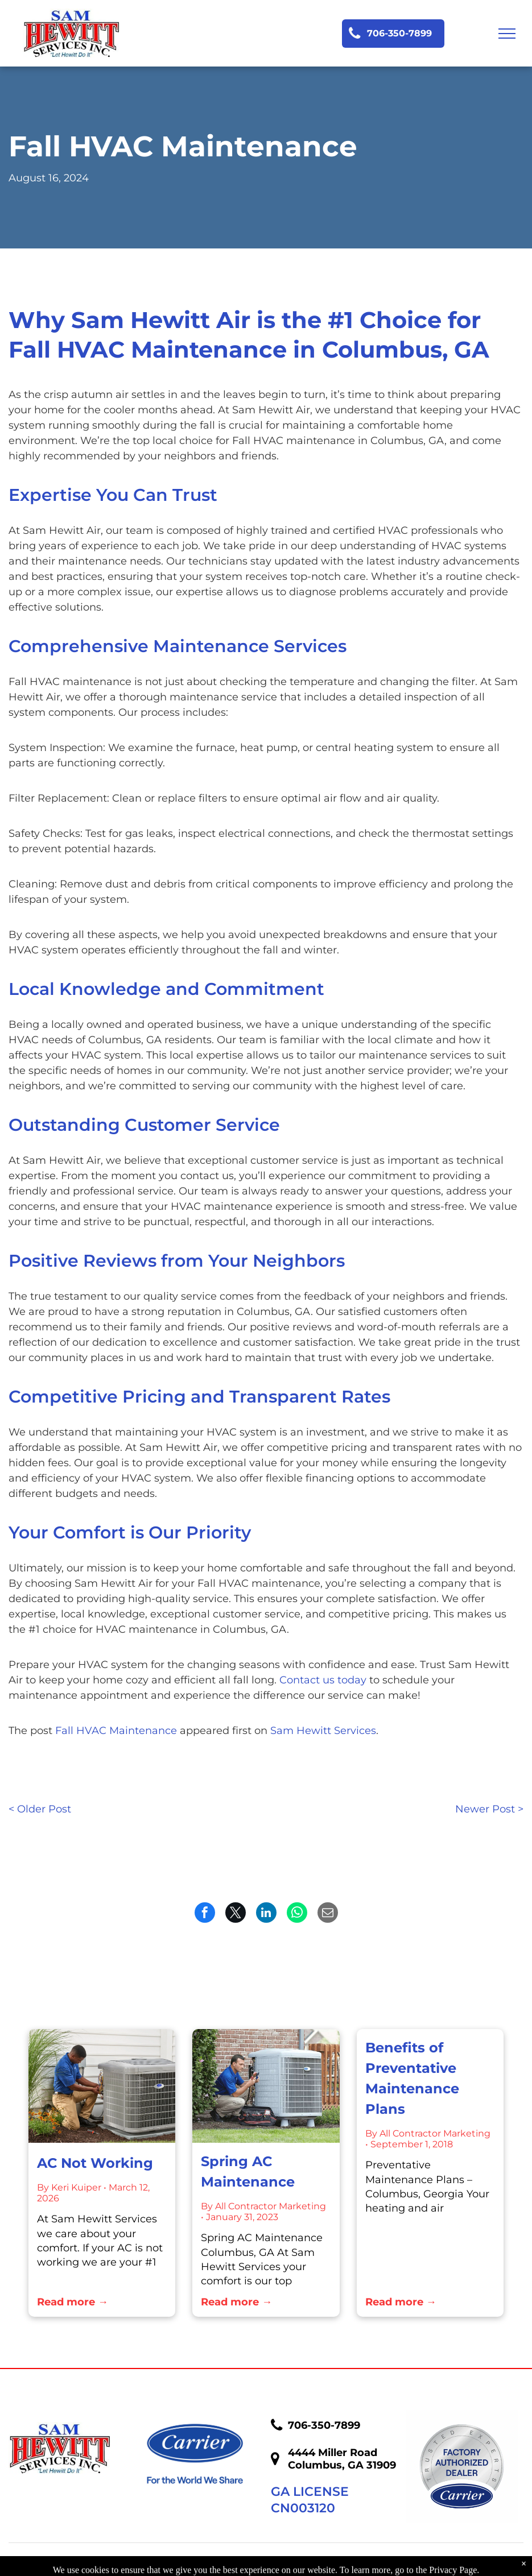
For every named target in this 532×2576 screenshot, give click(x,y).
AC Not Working (95, 2163)
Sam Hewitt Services (323, 1730)
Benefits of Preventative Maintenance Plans (412, 2078)
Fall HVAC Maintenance (116, 1730)
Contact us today (322, 1680)
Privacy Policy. (339, 2564)
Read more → (72, 2302)
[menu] (507, 33)
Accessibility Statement (439, 2564)
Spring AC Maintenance (248, 2171)
